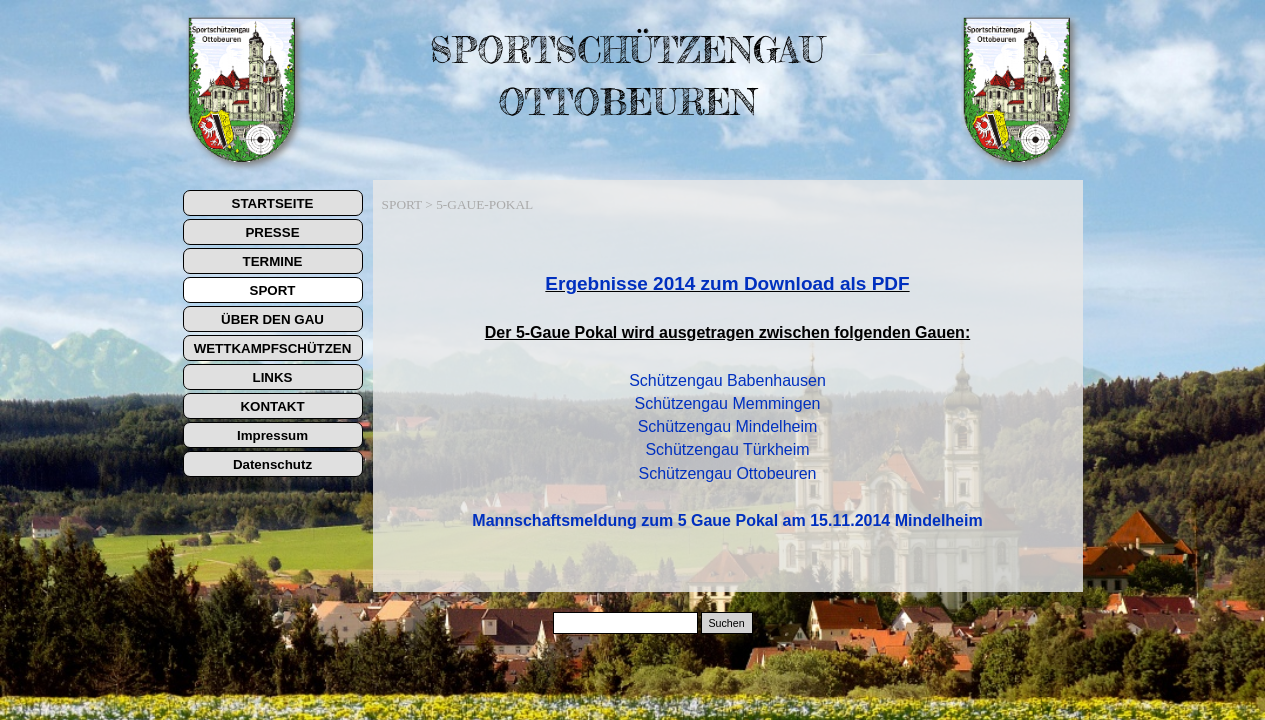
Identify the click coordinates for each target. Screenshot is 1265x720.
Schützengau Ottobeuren (728, 473)
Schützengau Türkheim (727, 449)
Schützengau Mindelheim (728, 426)
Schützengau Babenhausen (727, 380)
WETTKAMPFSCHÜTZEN (273, 348)
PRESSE (272, 232)
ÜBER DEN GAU (272, 319)
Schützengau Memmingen (728, 403)
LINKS (273, 377)
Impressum (272, 435)
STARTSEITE (273, 203)
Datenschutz (272, 464)
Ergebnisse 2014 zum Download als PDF (727, 283)
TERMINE (273, 261)
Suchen (726, 623)
